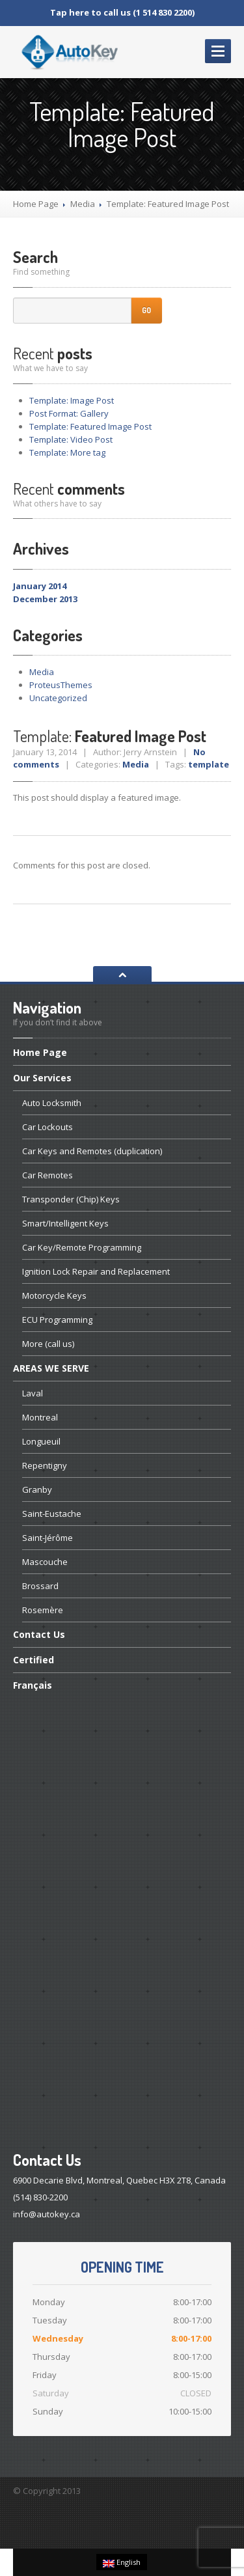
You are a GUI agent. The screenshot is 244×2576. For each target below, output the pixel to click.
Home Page (36, 204)
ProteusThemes (60, 685)
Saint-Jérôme (47, 1538)
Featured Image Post (90, 426)
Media (82, 204)
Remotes (47, 1175)
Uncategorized (58, 698)
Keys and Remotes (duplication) (92, 1151)
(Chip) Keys (71, 1199)
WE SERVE (51, 1368)
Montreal (40, 1417)
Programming (57, 1319)
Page (40, 1053)
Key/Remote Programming (81, 1247)
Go (146, 310)
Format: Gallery (69, 413)
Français (32, 1685)
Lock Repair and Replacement (96, 1271)
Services (42, 1078)
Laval (32, 1393)
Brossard (40, 1586)
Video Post (71, 439)
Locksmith (51, 1103)
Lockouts (47, 1127)
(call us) (48, 1344)
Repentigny (44, 1465)
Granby (37, 1489)
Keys (65, 1223)
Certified (33, 1660)
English (122, 2562)
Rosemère (42, 1610)
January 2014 (39, 586)
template (208, 764)
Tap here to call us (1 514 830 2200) (122, 12)
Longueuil (41, 1441)
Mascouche (45, 1562)
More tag (67, 452)
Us (39, 1634)
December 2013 (45, 599)
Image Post (71, 400)
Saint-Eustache (51, 1513)
